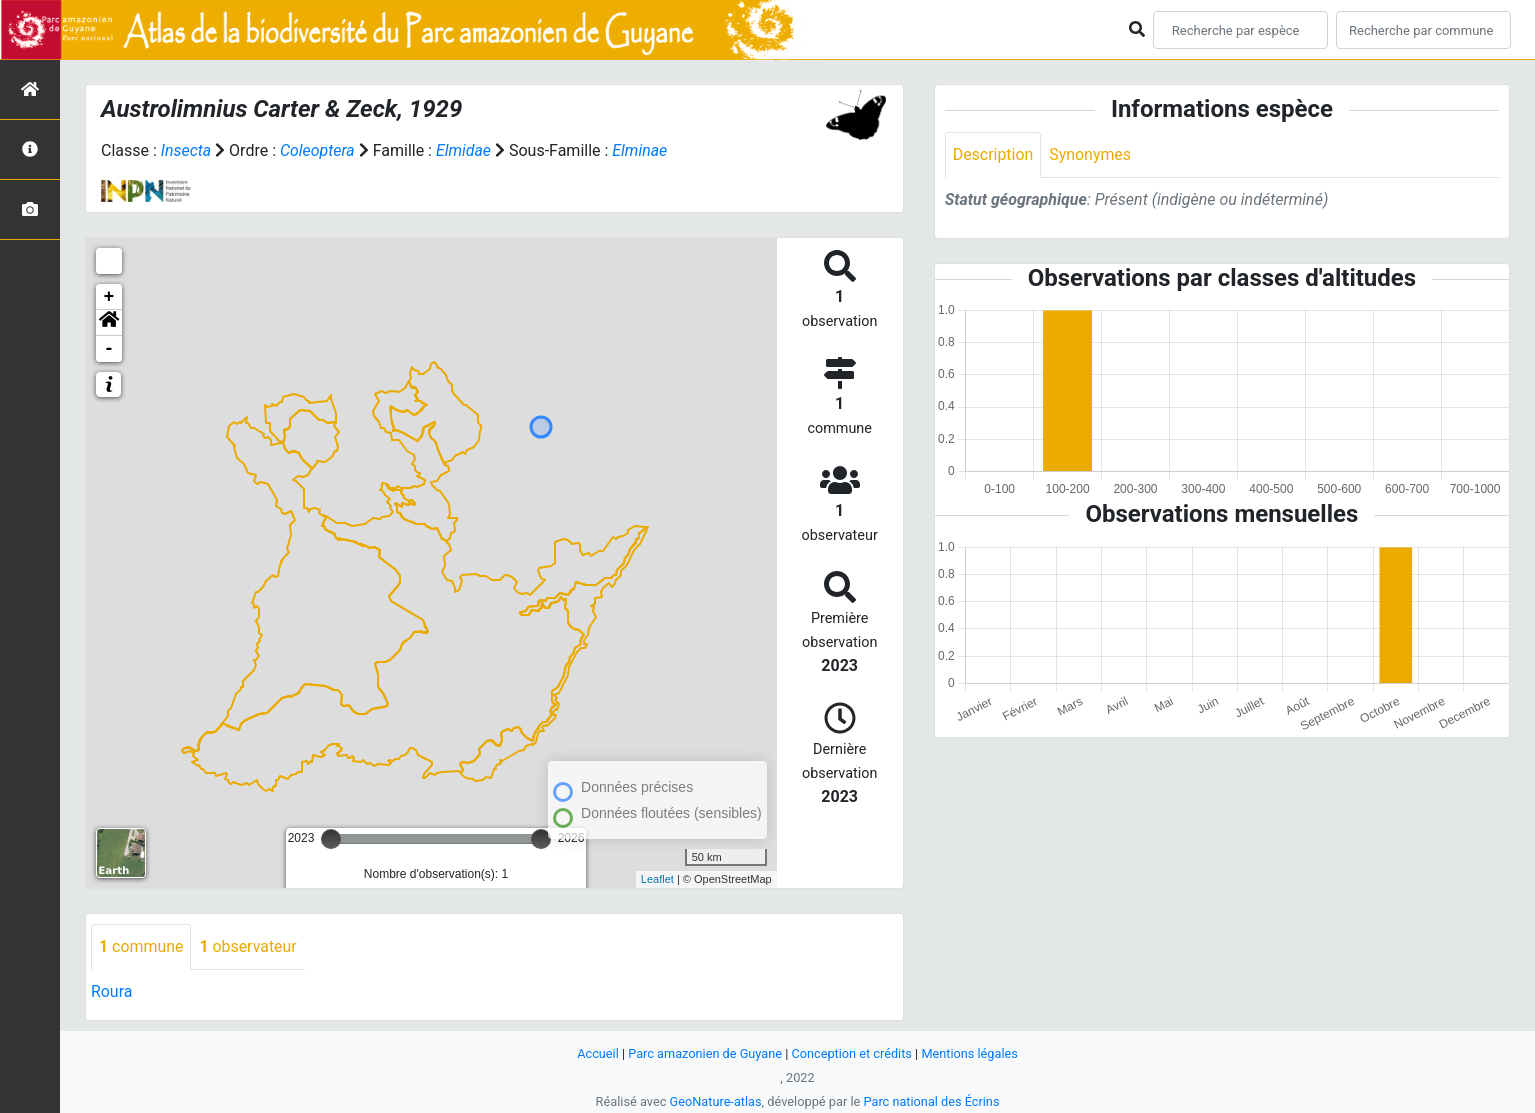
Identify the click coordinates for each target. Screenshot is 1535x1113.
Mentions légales (970, 1053)
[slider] (331, 839)
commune (141, 946)
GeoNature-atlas (715, 1101)
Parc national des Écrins (931, 1101)
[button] (109, 323)
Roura (112, 991)
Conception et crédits (851, 1053)
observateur (249, 946)
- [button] (109, 349)
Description (993, 154)
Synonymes (1091, 154)
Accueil (597, 1053)
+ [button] (109, 297)
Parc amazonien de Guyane (704, 1053)
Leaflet (657, 879)
